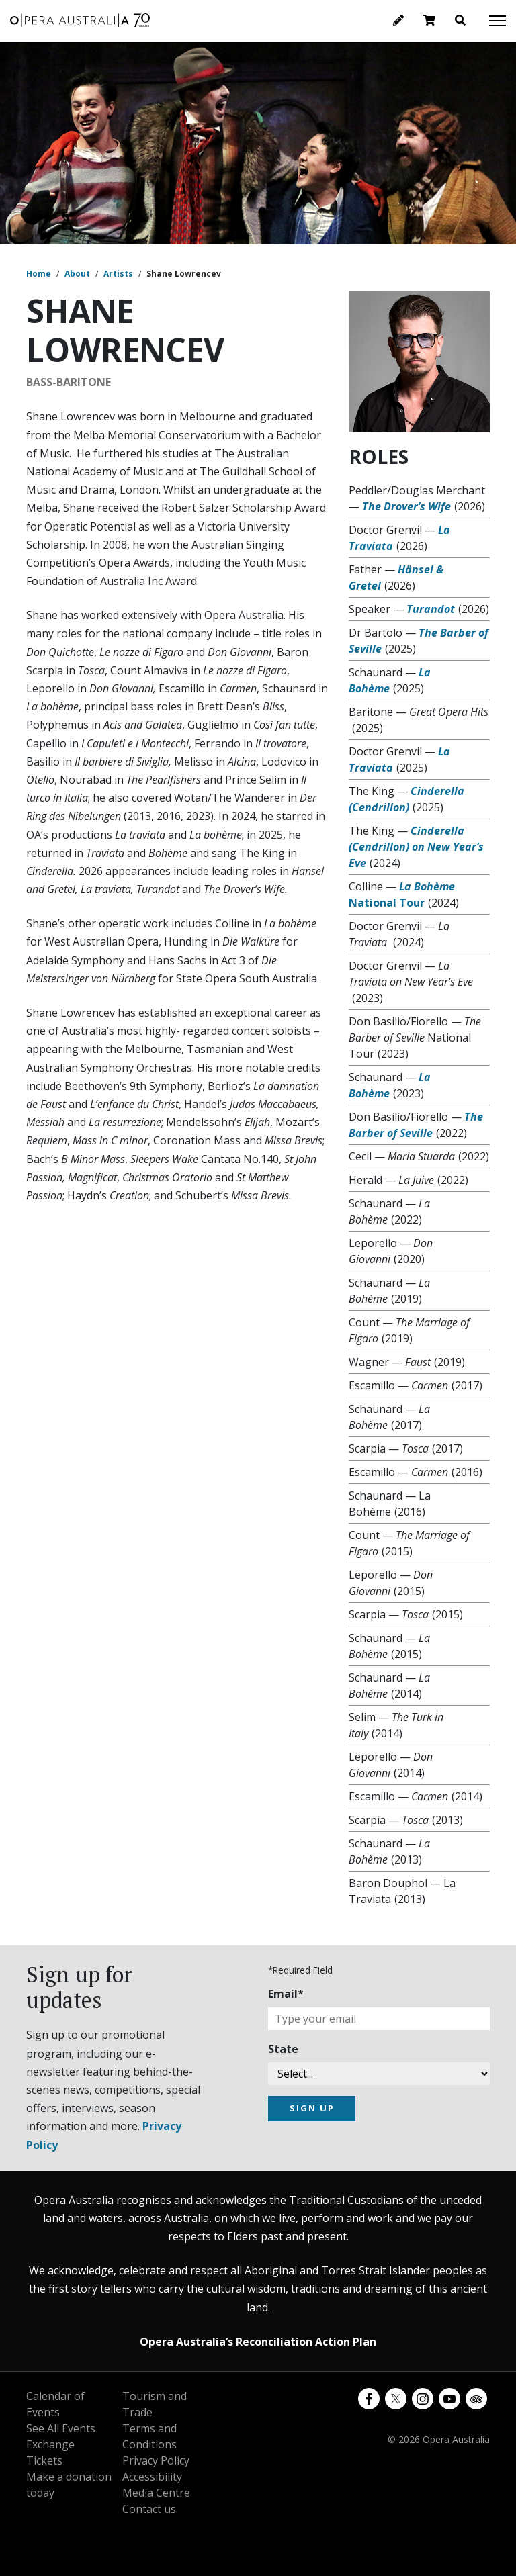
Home (38, 273)
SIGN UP (312, 2108)
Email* (286, 1993)
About (77, 273)
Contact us (149, 2508)
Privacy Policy (155, 2460)
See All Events (60, 2428)
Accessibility (152, 2476)
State (283, 2048)
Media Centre (156, 2492)
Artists (118, 273)
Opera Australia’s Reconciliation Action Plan (258, 2341)
